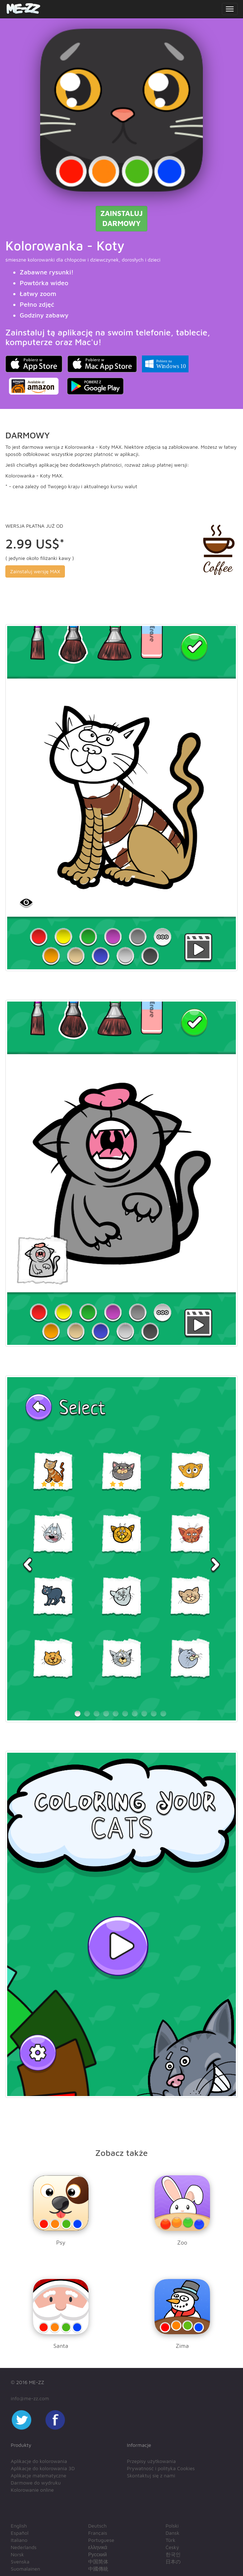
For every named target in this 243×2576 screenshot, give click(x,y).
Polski (172, 2526)
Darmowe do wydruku (36, 2483)
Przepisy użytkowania (151, 2461)
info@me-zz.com (30, 2398)
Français (97, 2533)
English (19, 2526)
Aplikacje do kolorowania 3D (43, 2468)
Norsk (17, 2554)
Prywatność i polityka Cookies (161, 2468)
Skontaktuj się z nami (151, 2475)
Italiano (19, 2540)
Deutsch (97, 2526)
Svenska (20, 2561)
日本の (173, 2561)
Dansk (173, 2533)
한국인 (173, 2554)
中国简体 (98, 2561)
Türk (170, 2540)
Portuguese (101, 2540)
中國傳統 (98, 2569)
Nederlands (24, 2547)
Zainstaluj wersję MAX (35, 571)
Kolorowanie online (32, 2490)
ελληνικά (97, 2547)
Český (172, 2547)
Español (19, 2533)
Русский (97, 2554)
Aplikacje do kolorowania (39, 2461)
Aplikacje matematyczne (38, 2475)
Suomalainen (25, 2569)
